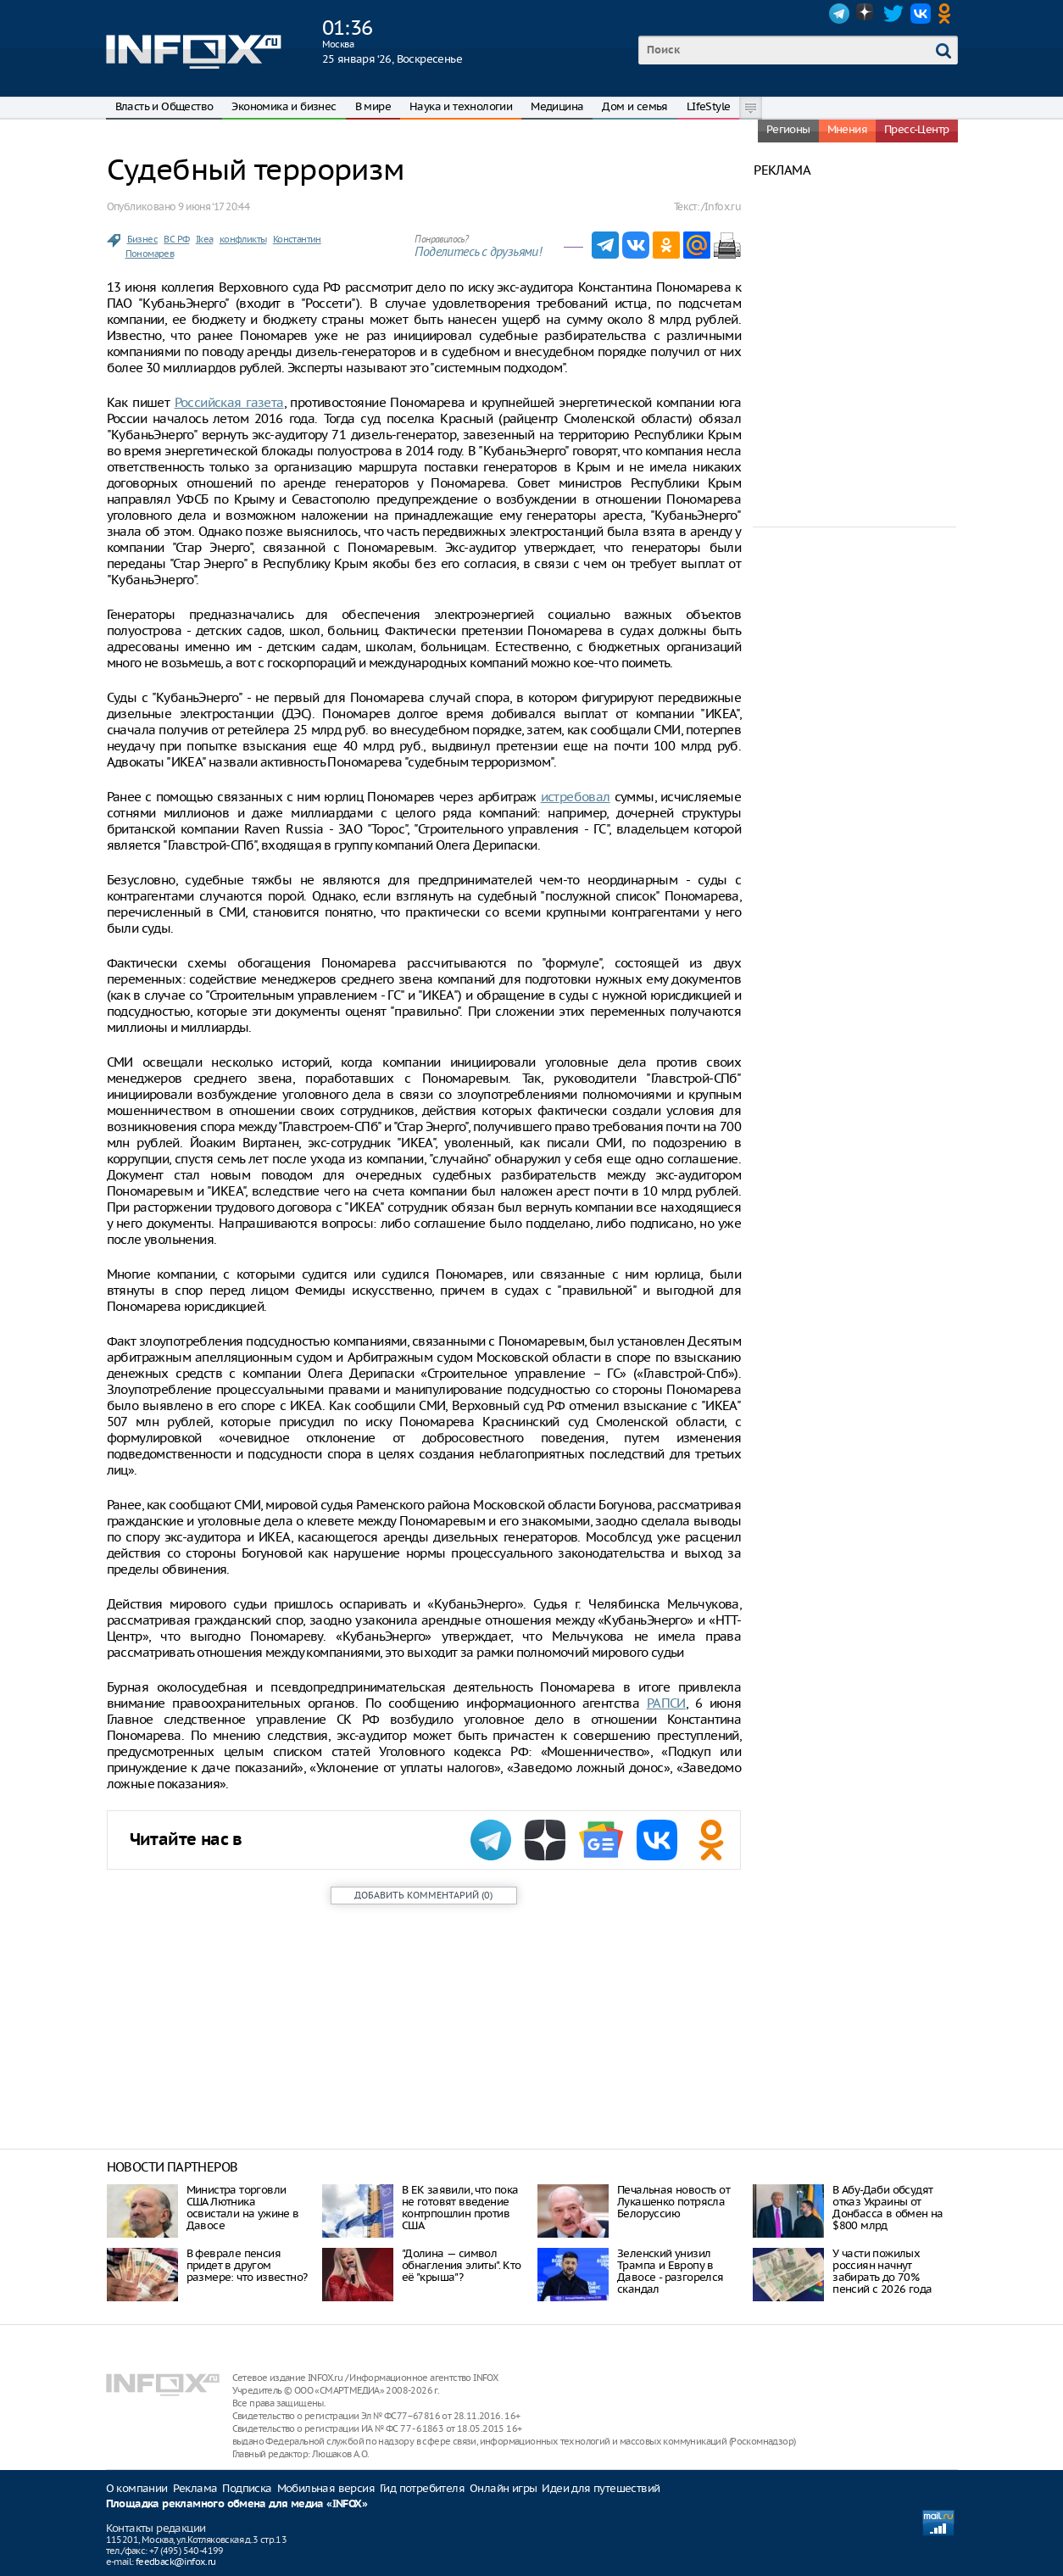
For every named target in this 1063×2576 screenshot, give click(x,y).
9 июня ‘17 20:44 (213, 206)
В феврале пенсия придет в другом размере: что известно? (247, 2265)
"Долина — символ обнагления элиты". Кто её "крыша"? (461, 2265)
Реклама (195, 2488)
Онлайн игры (503, 2488)
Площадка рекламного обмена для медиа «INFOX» (237, 2504)
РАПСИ (666, 1703)
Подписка (246, 2488)
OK (948, 13)
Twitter (893, 13)
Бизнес (142, 239)
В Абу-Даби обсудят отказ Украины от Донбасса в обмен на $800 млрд (887, 2208)
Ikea (205, 239)
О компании (137, 2488)
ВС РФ (176, 239)
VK (920, 13)
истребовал (575, 797)
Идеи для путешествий (601, 2488)
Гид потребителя (422, 2488)
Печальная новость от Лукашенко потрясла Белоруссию (673, 2202)
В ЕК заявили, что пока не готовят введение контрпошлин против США (460, 2208)
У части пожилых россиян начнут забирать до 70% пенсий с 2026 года (882, 2271)
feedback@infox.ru (176, 2562)
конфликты (243, 239)
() (423, 1895)
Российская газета (229, 402)
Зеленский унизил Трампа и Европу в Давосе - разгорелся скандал (670, 2271)
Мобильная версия (326, 2488)
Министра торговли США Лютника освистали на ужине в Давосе (242, 2208)
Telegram (839, 13)
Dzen (866, 13)
